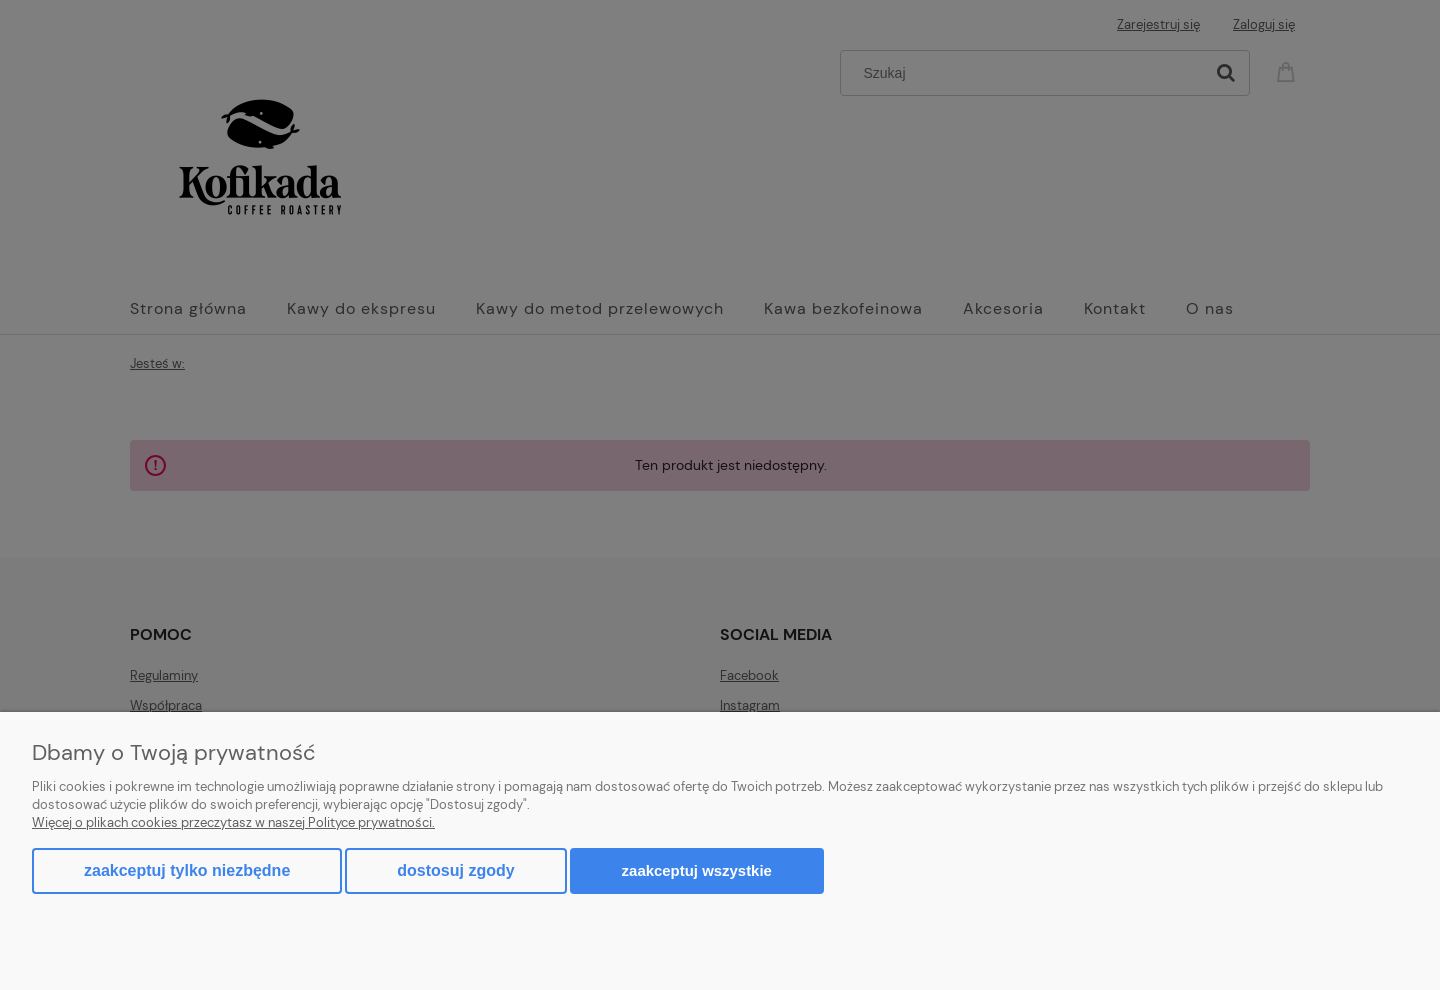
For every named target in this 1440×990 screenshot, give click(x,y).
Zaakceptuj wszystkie (697, 870)
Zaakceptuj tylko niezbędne (187, 870)
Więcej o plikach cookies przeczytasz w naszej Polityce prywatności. (233, 822)
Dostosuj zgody (455, 870)
